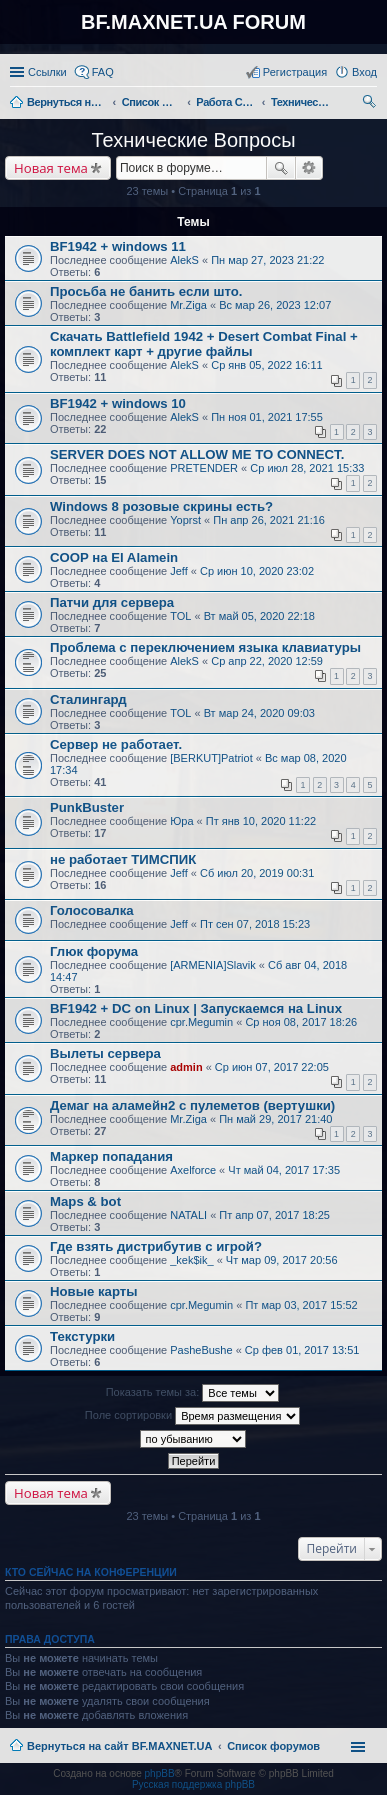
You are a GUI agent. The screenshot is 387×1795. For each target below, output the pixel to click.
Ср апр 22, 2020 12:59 (267, 661)
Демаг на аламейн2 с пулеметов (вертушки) (192, 1105)
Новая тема (51, 168)
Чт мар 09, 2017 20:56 (282, 1260)
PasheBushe (201, 1350)
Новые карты (93, 1291)
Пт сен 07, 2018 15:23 (255, 924)
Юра (181, 821)
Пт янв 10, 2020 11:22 (261, 821)
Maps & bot (85, 1201)
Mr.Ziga (188, 305)
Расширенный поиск (309, 168)
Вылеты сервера (105, 1053)
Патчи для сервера (112, 602)
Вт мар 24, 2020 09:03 (259, 713)
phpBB (160, 1773)
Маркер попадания (111, 1156)
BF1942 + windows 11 (118, 246)
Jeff (179, 571)
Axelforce (193, 1170)
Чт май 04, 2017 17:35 (284, 1170)
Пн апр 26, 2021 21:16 (269, 520)
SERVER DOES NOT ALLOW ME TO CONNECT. (197, 454)
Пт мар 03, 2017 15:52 (301, 1305)
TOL (180, 616)
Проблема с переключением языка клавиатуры (205, 647)
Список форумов (273, 1746)
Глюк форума (94, 951)
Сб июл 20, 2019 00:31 (257, 873)
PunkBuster (87, 807)
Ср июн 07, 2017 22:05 (272, 1067)
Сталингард (88, 699)
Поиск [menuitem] (371, 104)
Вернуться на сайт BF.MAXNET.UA (119, 1746)
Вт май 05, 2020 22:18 (259, 616)
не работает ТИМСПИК (123, 859)
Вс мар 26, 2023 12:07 (275, 305)
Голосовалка (92, 910)
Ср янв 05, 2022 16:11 (266, 365)
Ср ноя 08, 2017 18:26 (301, 1022)
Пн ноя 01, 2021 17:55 (267, 417)
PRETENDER (204, 468)
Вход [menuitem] (364, 72)
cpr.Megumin (201, 1022)
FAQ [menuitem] (103, 72)
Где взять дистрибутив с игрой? (156, 1246)
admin (186, 1067)
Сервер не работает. (116, 744)
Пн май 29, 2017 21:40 (275, 1119)
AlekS (184, 260)
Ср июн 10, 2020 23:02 (257, 571)
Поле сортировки (192, 1416)
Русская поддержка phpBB (193, 1784)
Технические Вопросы (193, 140)
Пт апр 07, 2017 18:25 (274, 1215)
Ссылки (47, 72)
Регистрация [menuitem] (295, 72)
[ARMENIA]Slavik (213, 965)
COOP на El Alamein (114, 557)
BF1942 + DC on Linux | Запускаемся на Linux (196, 1008)
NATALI (188, 1215)
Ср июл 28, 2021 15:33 (307, 468)
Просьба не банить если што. (146, 291)
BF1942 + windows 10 (118, 403)
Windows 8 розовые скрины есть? (161, 506)
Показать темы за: (193, 1393)
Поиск (281, 168)
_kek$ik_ (191, 1260)
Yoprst (185, 520)
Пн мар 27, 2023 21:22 (267, 260)
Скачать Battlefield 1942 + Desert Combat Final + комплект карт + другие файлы (204, 344)
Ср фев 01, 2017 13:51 (302, 1350)
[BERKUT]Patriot (211, 758)
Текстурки (82, 1336)
